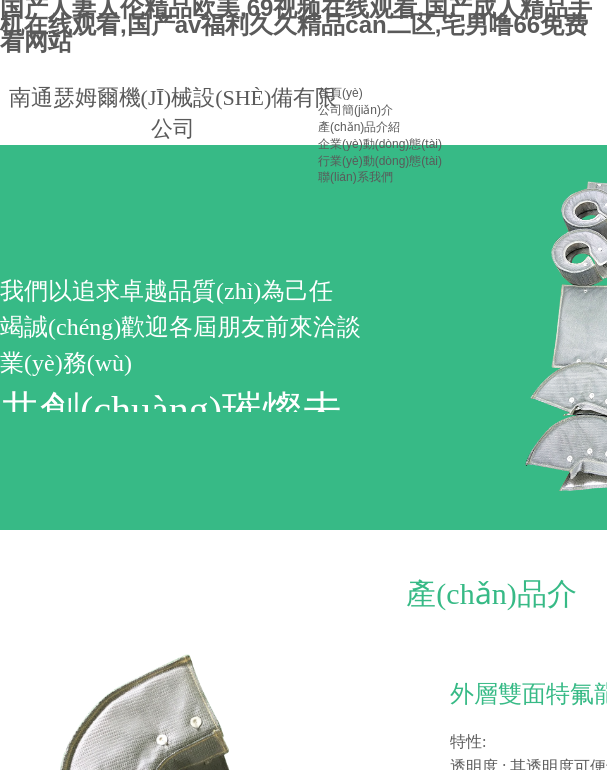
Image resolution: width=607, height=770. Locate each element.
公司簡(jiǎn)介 (355, 110)
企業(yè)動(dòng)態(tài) (380, 144)
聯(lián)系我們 (355, 177)
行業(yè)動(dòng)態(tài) (380, 161)
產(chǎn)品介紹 (359, 127)
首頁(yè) (340, 93)
